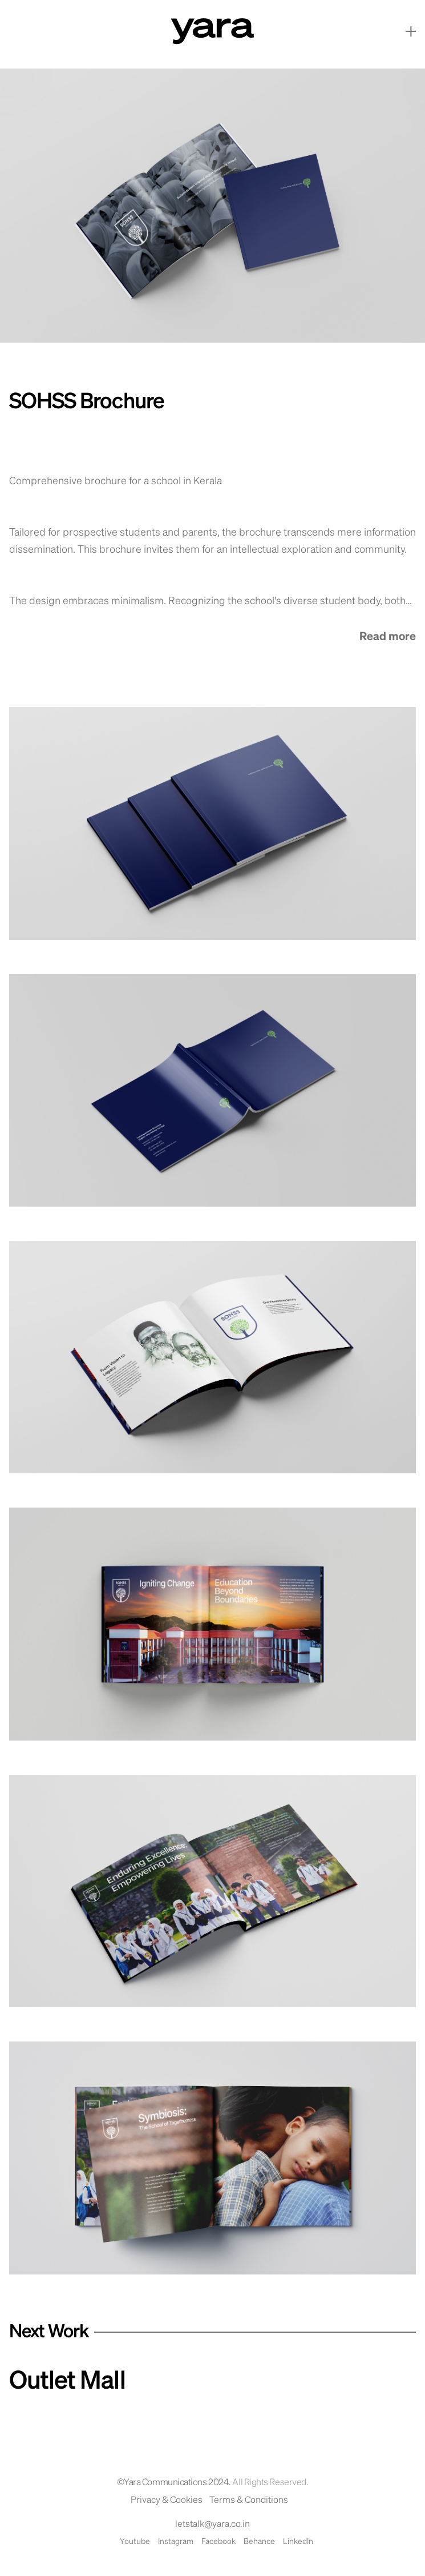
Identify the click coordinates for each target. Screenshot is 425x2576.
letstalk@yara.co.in (212, 2524)
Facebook (218, 2542)
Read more (387, 636)
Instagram (175, 2542)
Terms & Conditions (248, 2500)
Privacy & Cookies (167, 2500)
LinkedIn (298, 2542)
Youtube (135, 2542)
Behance (259, 2542)
